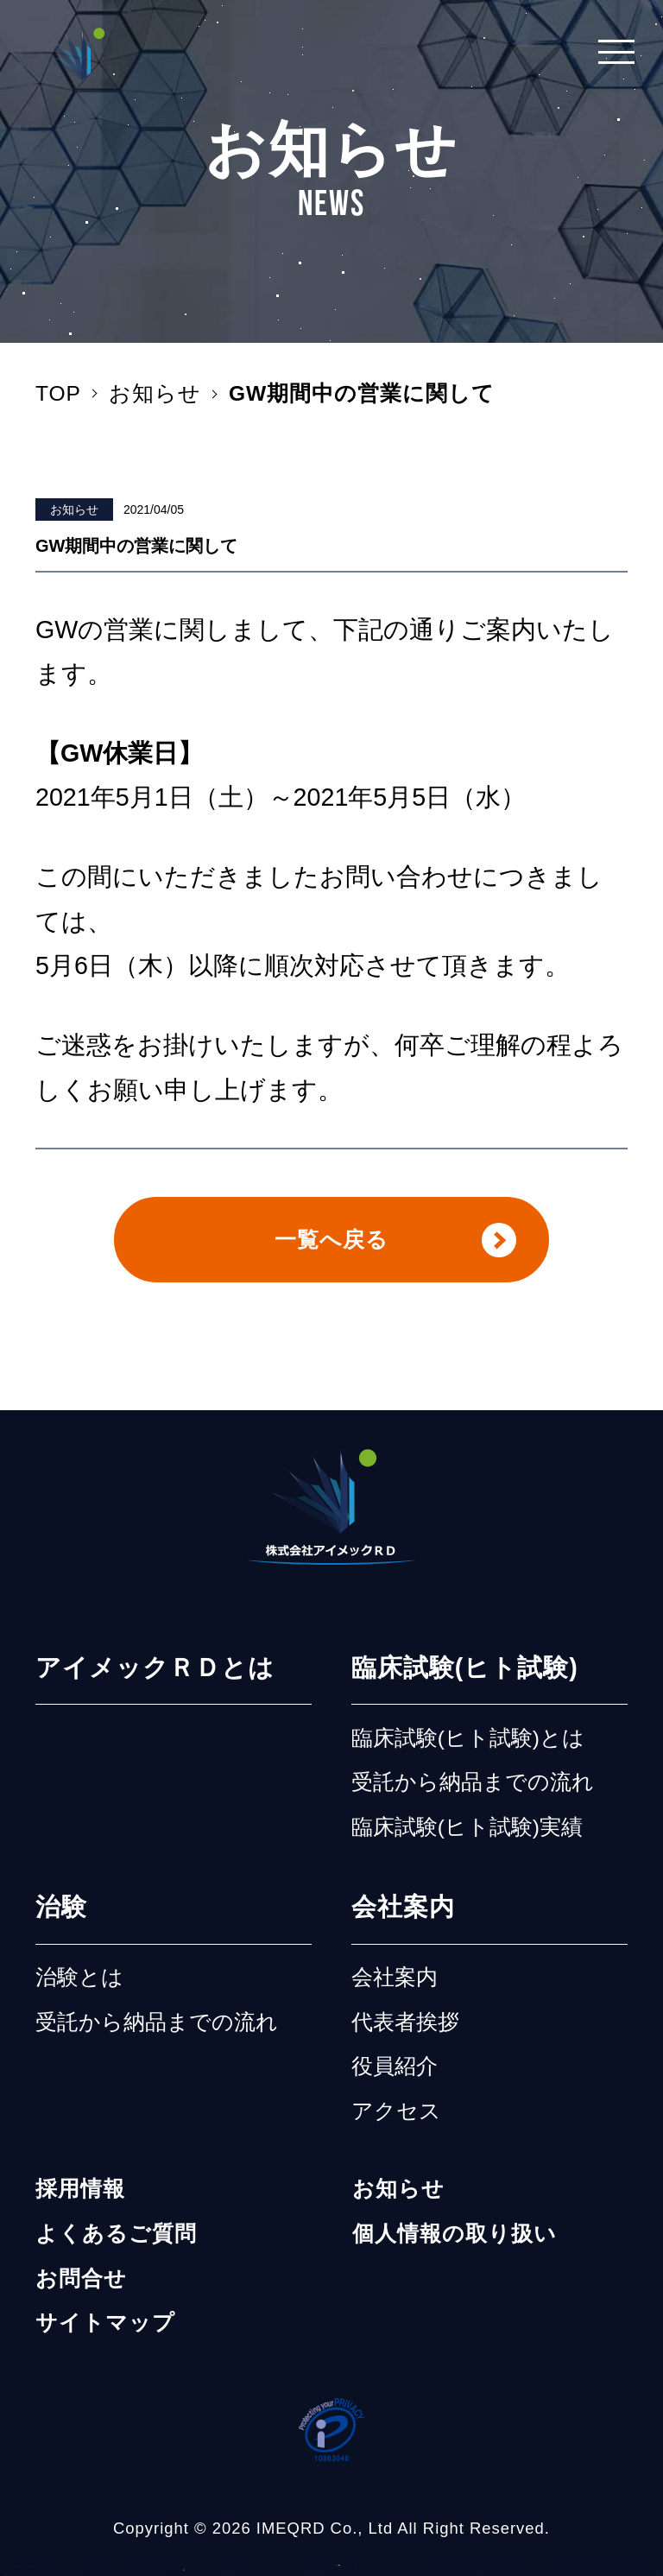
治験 (61, 1918)
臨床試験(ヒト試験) (464, 1679)
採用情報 (80, 2200)
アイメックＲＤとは (155, 1679)
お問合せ (81, 2289)
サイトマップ (105, 2333)
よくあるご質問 (116, 2244)
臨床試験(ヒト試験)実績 (467, 1837)
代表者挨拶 (405, 2032)
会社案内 (403, 1918)
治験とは (79, 1988)
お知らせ (74, 509)
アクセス (396, 2121)
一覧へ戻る (331, 1244)
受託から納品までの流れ (472, 1793)
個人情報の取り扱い (454, 2244)
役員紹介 (394, 2077)
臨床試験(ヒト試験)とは (467, 1748)
